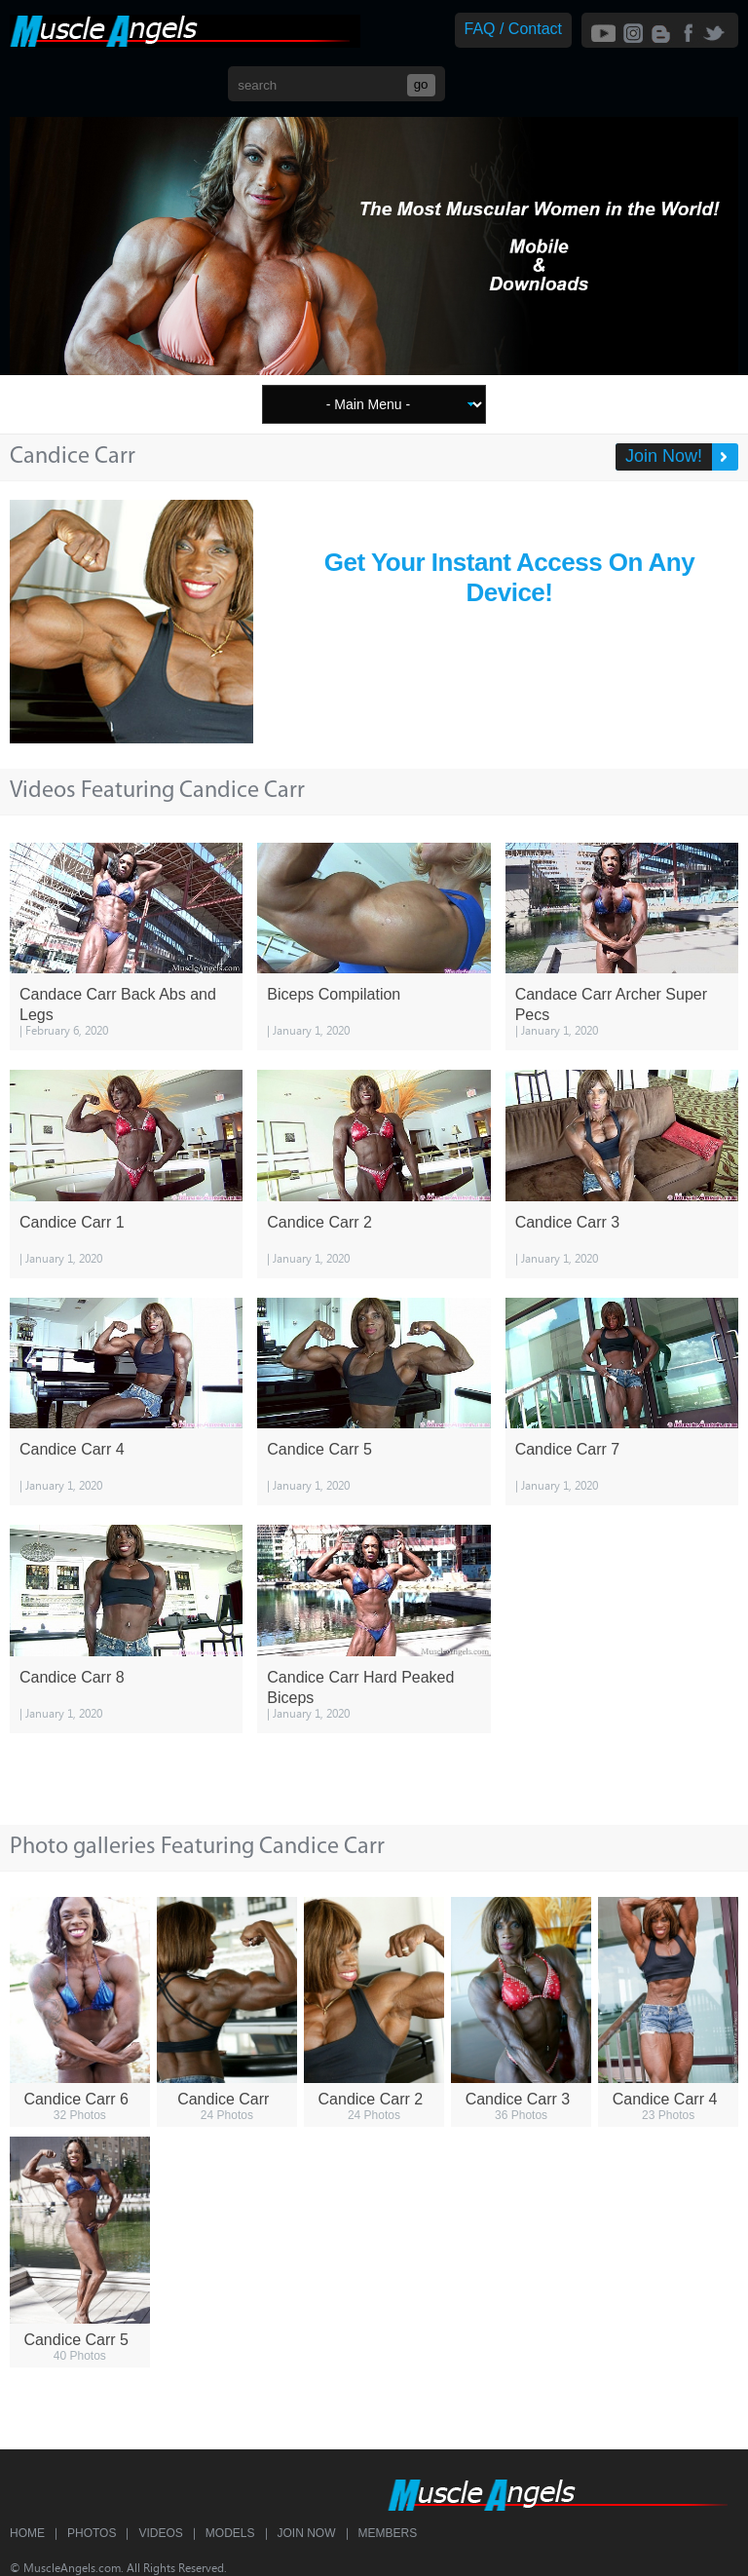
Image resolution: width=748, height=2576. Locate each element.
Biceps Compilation (333, 994)
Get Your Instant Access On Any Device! (509, 577)
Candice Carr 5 (319, 1449)
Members (388, 2533)
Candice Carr (223, 2099)
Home (27, 2533)
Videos (160, 2533)
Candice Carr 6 (76, 2099)
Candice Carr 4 (72, 1449)
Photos (91, 2533)
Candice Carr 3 (567, 1222)
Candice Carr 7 (567, 1449)
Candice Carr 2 (319, 1222)
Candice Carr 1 (72, 1222)
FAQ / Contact (513, 28)
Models (230, 2533)
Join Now (307, 2533)
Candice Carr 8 (72, 1677)
